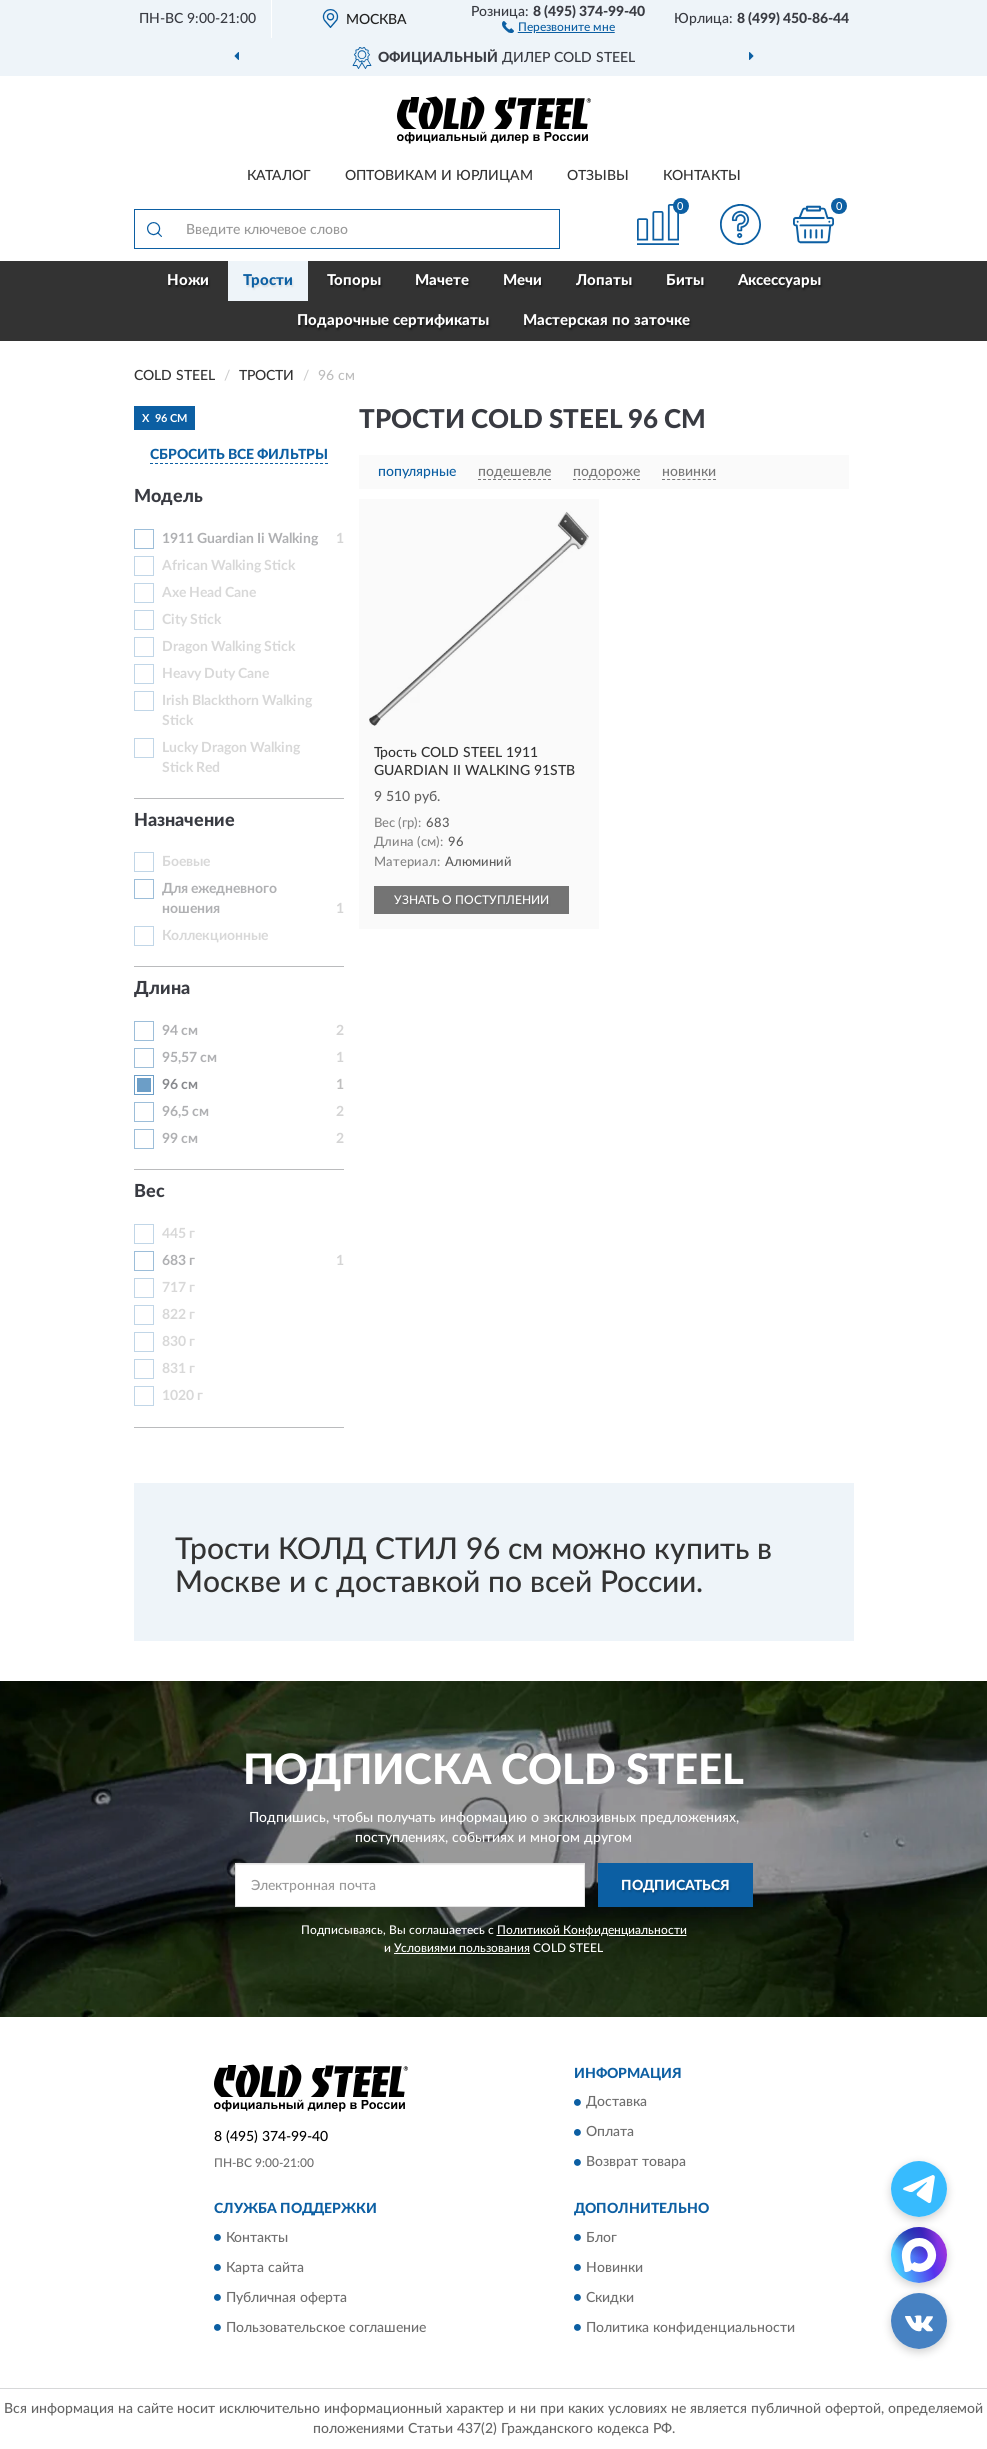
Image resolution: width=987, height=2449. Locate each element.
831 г (178, 1369)
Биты (685, 280)
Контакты (702, 176)
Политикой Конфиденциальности (592, 1930)
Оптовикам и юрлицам (439, 176)
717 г (178, 1288)
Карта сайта (265, 2268)
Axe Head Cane (209, 593)
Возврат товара (636, 2163)
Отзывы (598, 176)
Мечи (522, 280)
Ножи (188, 280)
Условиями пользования (462, 1948)
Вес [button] (149, 1192)
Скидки (610, 2298)
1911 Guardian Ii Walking (240, 539)
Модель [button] (168, 497)
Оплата (610, 2133)
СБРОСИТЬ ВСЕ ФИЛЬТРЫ (239, 455)
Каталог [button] (279, 176)
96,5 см (185, 1112)
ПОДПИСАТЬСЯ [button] (675, 1886)
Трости (268, 280)
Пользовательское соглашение (326, 2328)
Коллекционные (215, 936)
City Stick (191, 620)
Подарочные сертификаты (393, 320)
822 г (178, 1315)
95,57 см (189, 1058)
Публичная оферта (286, 2298)
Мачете (442, 280)
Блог (601, 2238)
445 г (178, 1234)
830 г (178, 1342)
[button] (558, 26)
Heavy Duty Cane (215, 674)
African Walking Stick (228, 566)
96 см (180, 1085)
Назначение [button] (184, 821)
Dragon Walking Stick (228, 647)
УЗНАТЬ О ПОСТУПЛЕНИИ (471, 900)
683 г (178, 1261)
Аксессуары (779, 280)
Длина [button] (162, 989)
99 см (180, 1139)
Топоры (354, 280)
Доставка (616, 2103)
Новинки (614, 2268)
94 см (180, 1031)
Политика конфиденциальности (690, 2328)
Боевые (186, 862)
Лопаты (604, 280)
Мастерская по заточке (606, 320)
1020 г (182, 1396)
